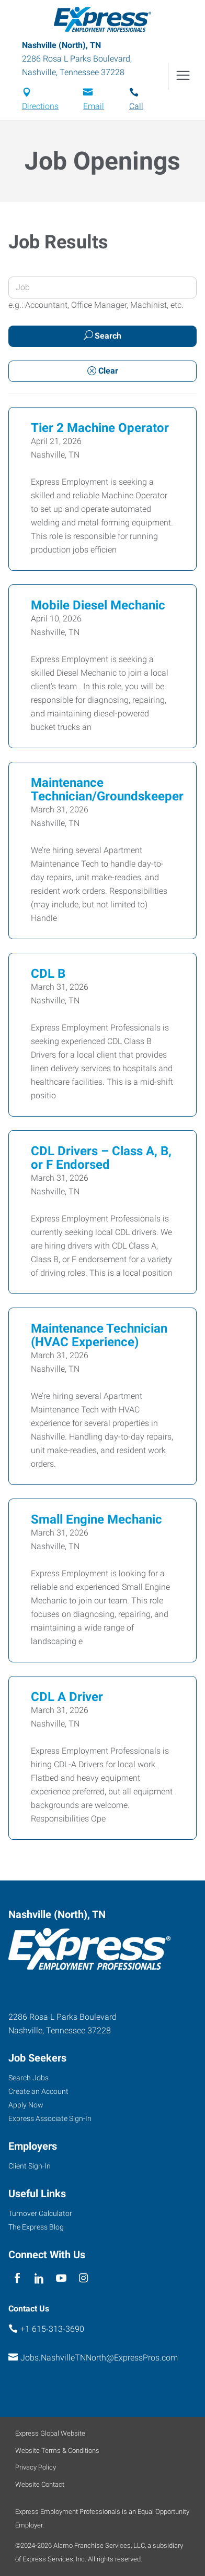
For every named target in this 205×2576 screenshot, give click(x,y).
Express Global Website (50, 2433)
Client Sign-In (29, 2166)
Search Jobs (28, 2078)
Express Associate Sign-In (50, 2118)
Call (136, 106)
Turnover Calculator (40, 2213)
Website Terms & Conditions (57, 2450)
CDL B (48, 973)
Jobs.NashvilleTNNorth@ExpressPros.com (99, 2358)
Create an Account (38, 2091)
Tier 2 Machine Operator (100, 428)
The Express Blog (36, 2227)
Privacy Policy (35, 2467)
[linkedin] (39, 2278)
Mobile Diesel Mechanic (98, 605)
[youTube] (61, 2278)
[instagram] (83, 2278)
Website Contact (39, 2484)
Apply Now (25, 2105)
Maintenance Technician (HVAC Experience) (99, 1335)
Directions (40, 106)
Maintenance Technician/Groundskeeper (107, 789)
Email (93, 106)
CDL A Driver (67, 1697)
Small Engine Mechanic (96, 1519)
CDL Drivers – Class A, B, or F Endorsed (101, 1158)
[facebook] (17, 2278)
